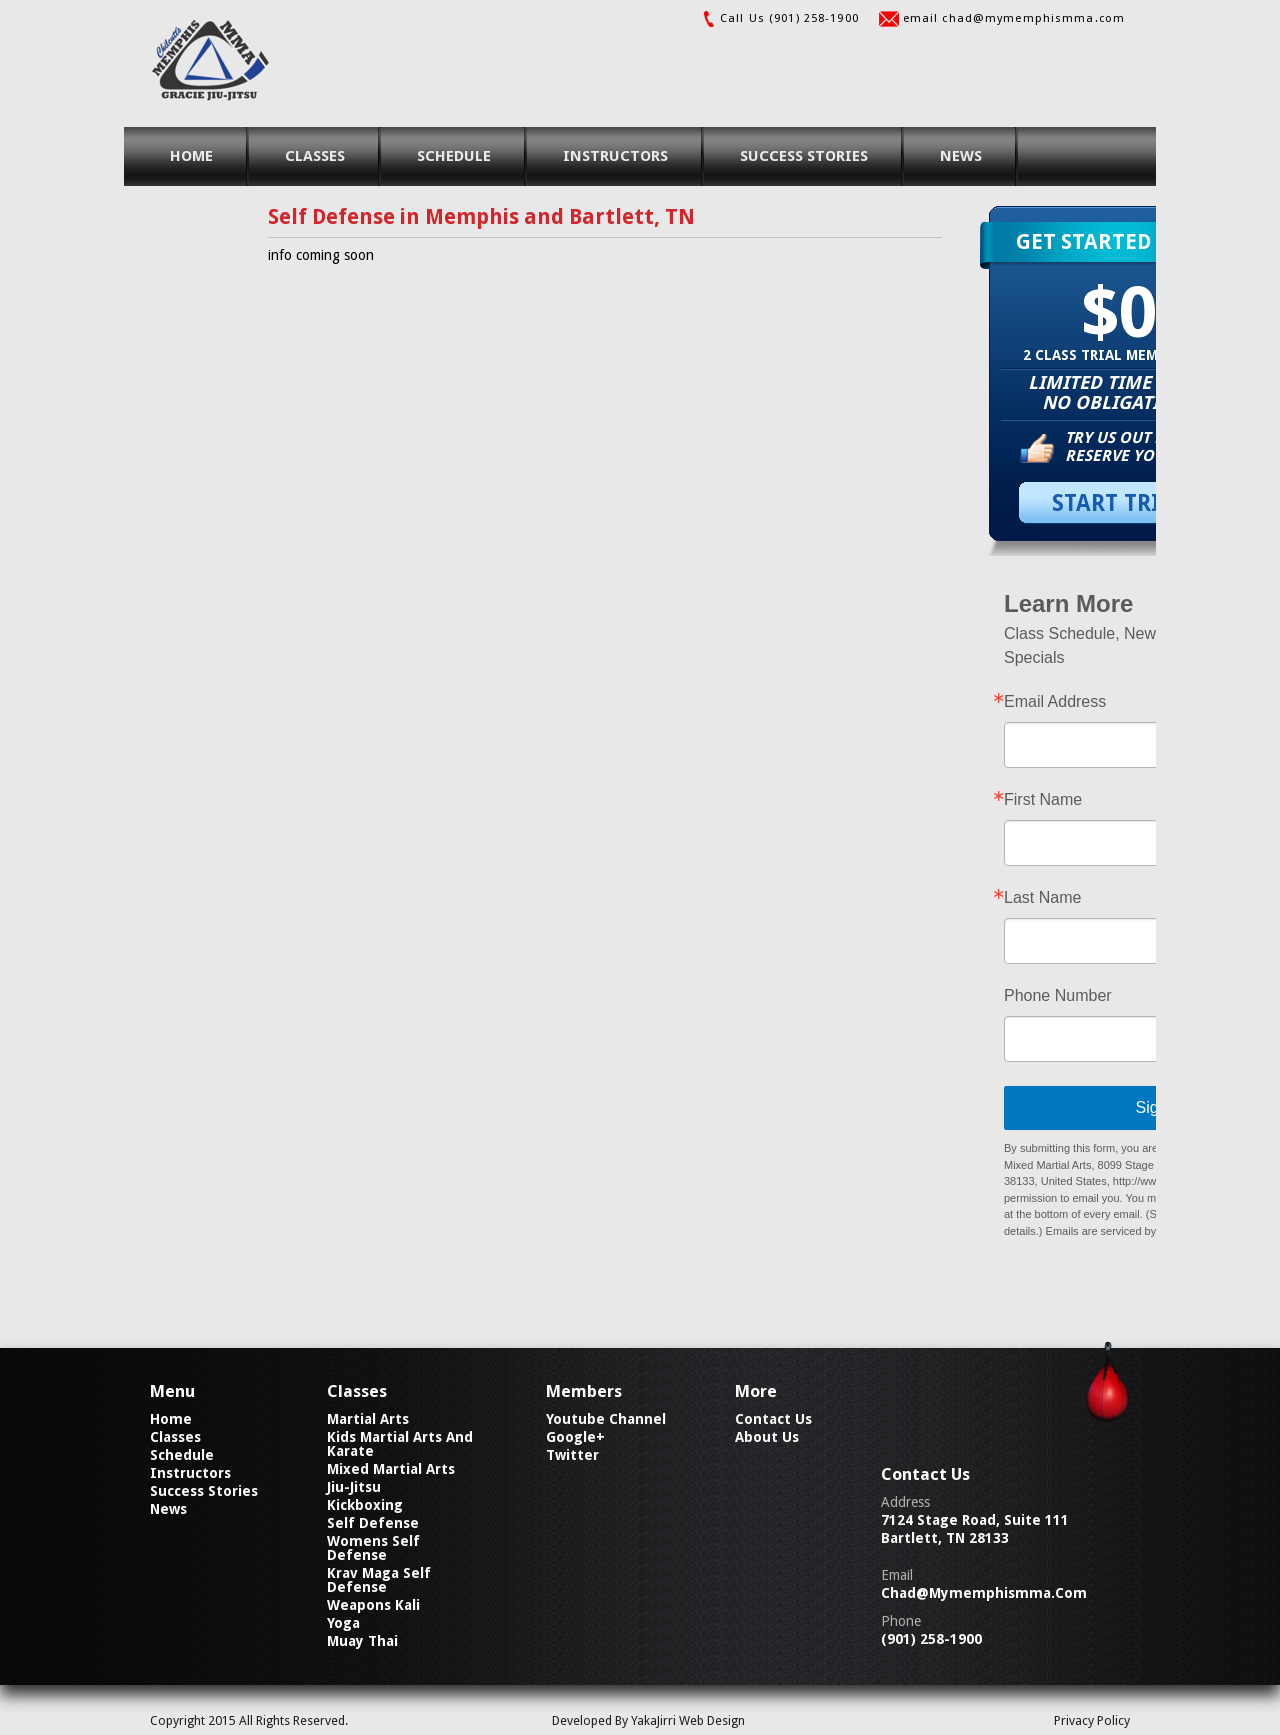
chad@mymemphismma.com (984, 1593)
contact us (773, 1419)
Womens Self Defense (373, 1548)
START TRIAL (1119, 503)
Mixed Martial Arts (391, 1469)
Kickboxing (365, 1505)
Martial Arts (368, 1419)
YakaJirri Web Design (688, 1720)
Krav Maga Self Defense (379, 1580)
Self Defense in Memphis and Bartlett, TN (481, 216)
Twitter (572, 1455)
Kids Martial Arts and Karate (400, 1444)
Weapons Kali (373, 1605)
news (961, 156)
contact (196, 215)
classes (315, 156)
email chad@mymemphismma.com (1014, 18)
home (191, 156)
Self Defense (373, 1523)
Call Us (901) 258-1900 (789, 18)
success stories (804, 156)
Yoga (343, 1623)
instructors (615, 156)
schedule (454, 156)
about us (767, 1437)
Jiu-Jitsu (354, 1487)
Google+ (575, 1437)
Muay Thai (362, 1641)
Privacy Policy (1092, 1720)
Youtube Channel (606, 1419)
